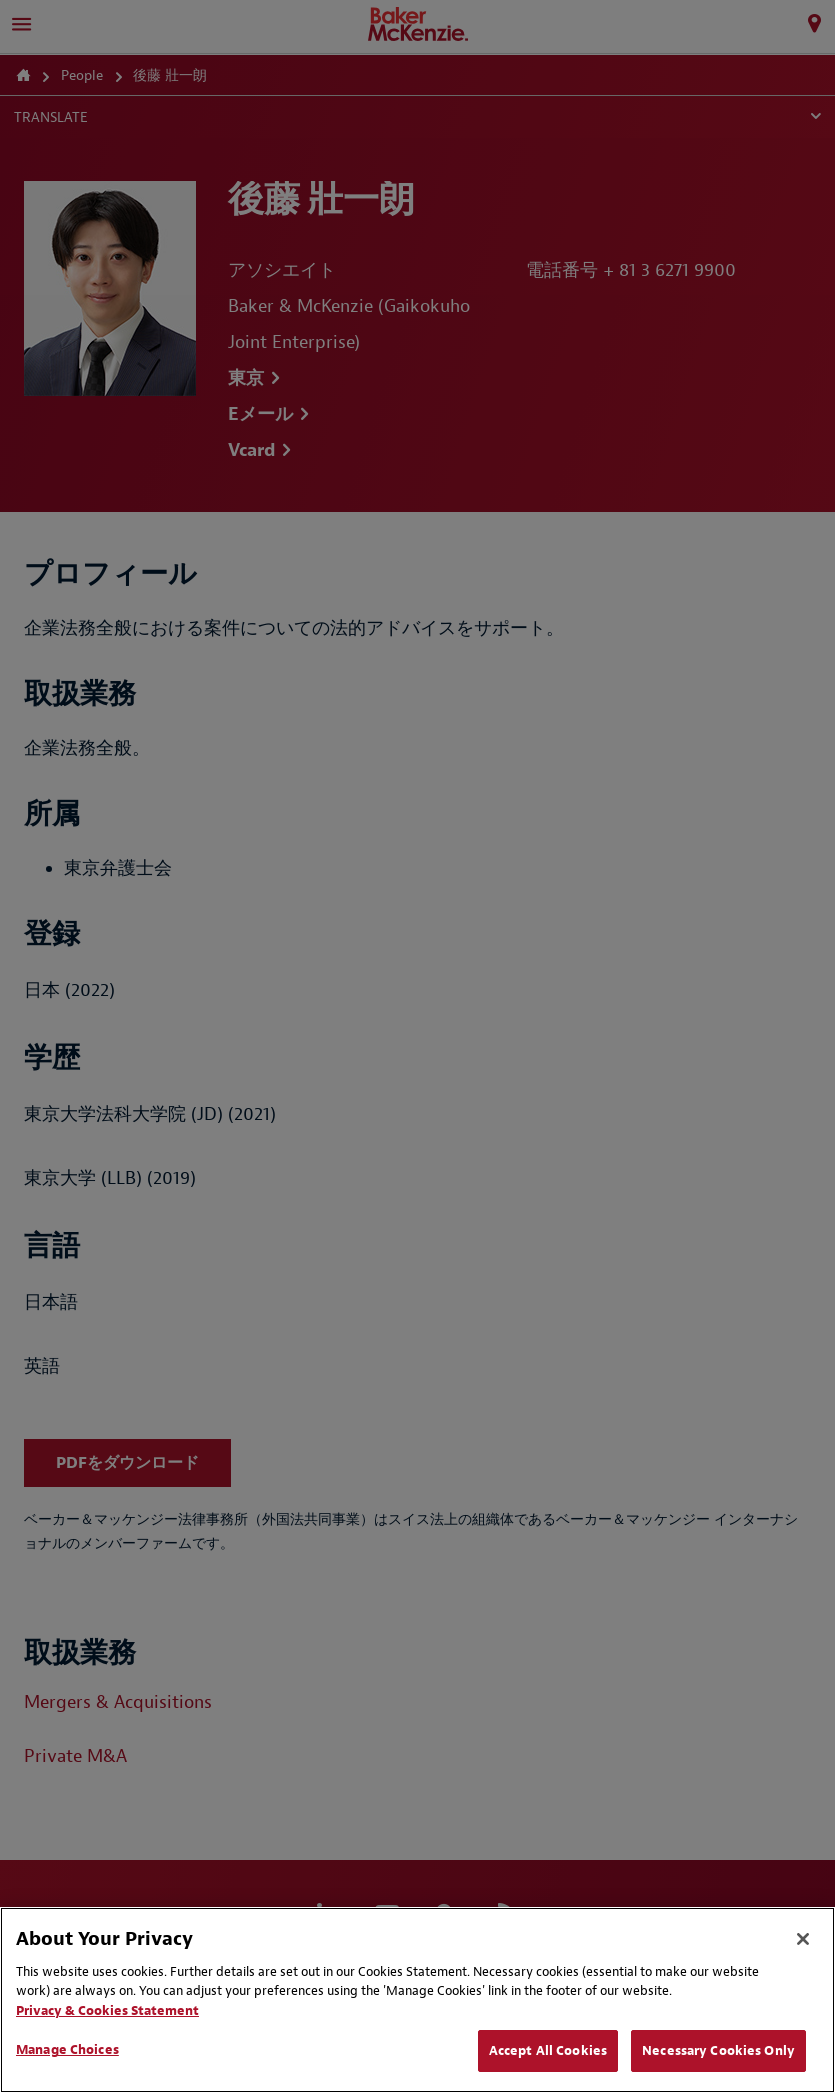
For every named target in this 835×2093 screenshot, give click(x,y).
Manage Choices (67, 2049)
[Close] (803, 1939)
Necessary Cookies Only (718, 2050)
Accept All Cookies (548, 2050)
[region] (417, 2000)
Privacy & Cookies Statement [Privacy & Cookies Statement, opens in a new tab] (107, 2010)
